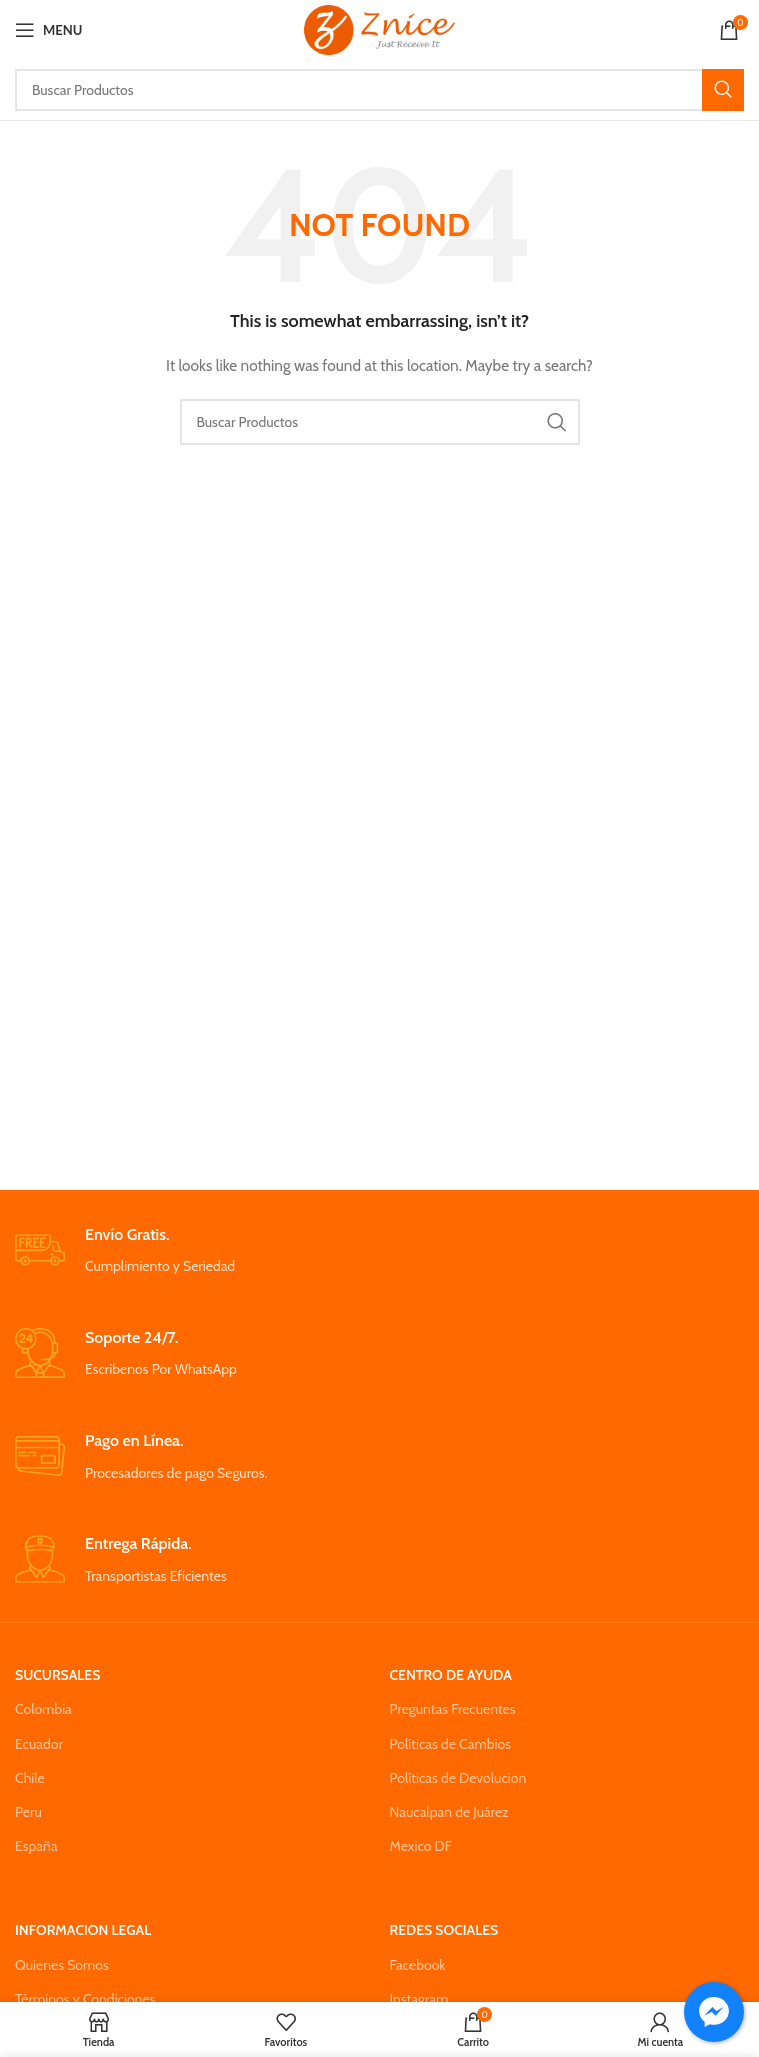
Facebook (418, 1965)
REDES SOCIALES (444, 1930)
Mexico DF (421, 1846)
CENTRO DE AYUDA (451, 1675)
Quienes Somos (62, 1965)
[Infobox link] (379, 1251)
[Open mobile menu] (48, 30)
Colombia (43, 1709)
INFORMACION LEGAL (83, 1930)
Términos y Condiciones (85, 1999)
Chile (30, 1778)
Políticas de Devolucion (458, 1778)
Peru (28, 1812)
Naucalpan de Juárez (449, 1812)
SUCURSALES (57, 1675)
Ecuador (39, 1744)
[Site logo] (379, 28)
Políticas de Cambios (450, 1744)
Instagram (419, 1999)
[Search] (379, 90)
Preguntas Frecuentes (453, 1709)
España (36, 1846)
